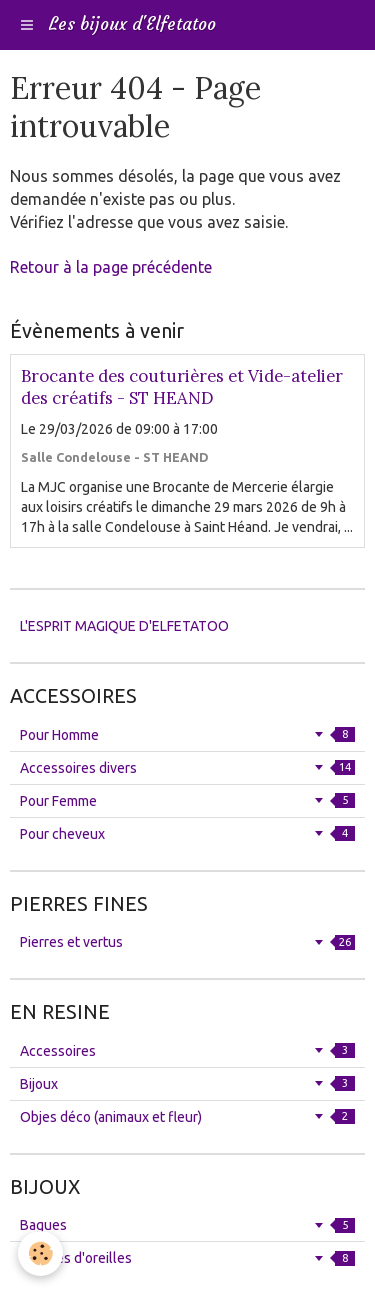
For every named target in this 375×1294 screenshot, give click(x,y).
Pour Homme (187, 735)
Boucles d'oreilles (187, 1258)
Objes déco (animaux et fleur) (187, 1117)
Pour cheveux (187, 834)
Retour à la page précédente (111, 267)
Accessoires (187, 1051)
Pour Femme (187, 801)
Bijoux (187, 1084)
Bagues (187, 1225)
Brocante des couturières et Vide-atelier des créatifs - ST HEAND (182, 387)
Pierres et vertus (187, 942)
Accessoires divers (187, 768)
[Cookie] (40, 1253)
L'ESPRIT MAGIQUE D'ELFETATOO (124, 626)
